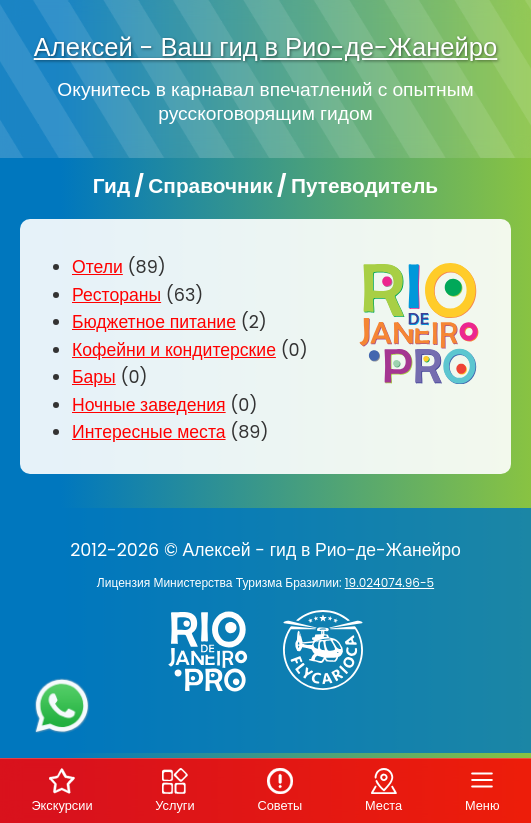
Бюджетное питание (154, 322)
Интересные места (149, 432)
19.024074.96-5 (389, 582)
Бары (94, 377)
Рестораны (116, 295)
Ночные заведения (149, 405)
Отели (97, 267)
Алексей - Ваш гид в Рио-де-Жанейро (266, 47)
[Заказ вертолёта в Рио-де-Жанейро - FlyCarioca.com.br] (330, 694)
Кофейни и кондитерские (174, 350)
